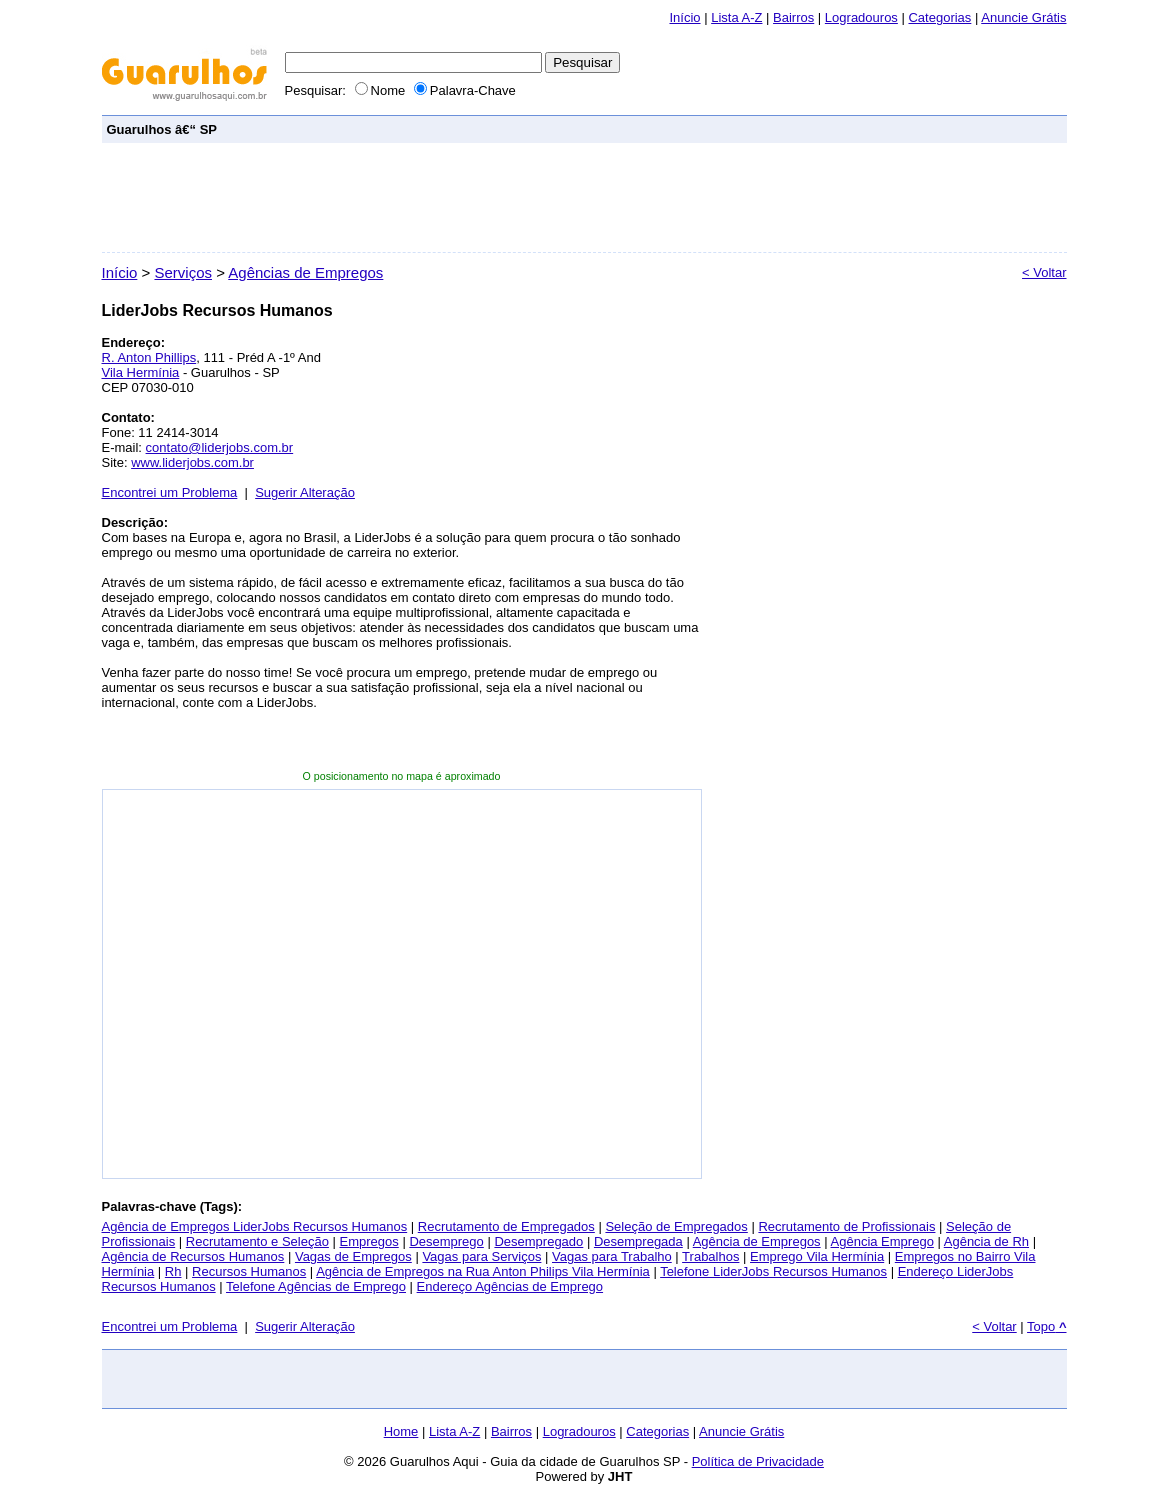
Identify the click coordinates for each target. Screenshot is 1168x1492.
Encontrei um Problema (170, 492)
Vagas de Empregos (353, 1256)
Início (684, 17)
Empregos (369, 1241)
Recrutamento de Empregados (506, 1226)
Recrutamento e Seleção (257, 1241)
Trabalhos (710, 1256)
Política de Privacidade (758, 1461)
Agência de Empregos (757, 1241)
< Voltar (1044, 272)
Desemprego (446, 1241)
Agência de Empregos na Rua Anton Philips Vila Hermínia (483, 1271)
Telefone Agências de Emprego (316, 1286)
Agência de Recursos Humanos (193, 1256)
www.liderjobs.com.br (192, 462)
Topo (1046, 1326)
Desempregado (538, 1241)
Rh (173, 1271)
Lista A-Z (736, 17)
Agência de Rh (986, 1241)
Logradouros (861, 17)
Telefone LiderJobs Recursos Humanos (773, 1271)
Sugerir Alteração (305, 492)
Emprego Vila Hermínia (817, 1256)
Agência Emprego (882, 1241)
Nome (382, 90)
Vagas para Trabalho (612, 1256)
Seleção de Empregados (676, 1226)
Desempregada (638, 1241)
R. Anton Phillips (149, 357)
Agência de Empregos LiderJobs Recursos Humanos (255, 1226)
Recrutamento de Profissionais (846, 1226)
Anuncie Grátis (741, 1431)
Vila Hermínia (141, 372)
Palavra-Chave (465, 90)
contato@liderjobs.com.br (220, 447)
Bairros (793, 17)
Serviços (183, 272)
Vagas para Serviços (481, 1256)
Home (401, 1431)
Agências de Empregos (305, 272)
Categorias (939, 17)
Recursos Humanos (249, 1271)
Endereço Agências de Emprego (510, 1286)
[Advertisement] (698, 128)
